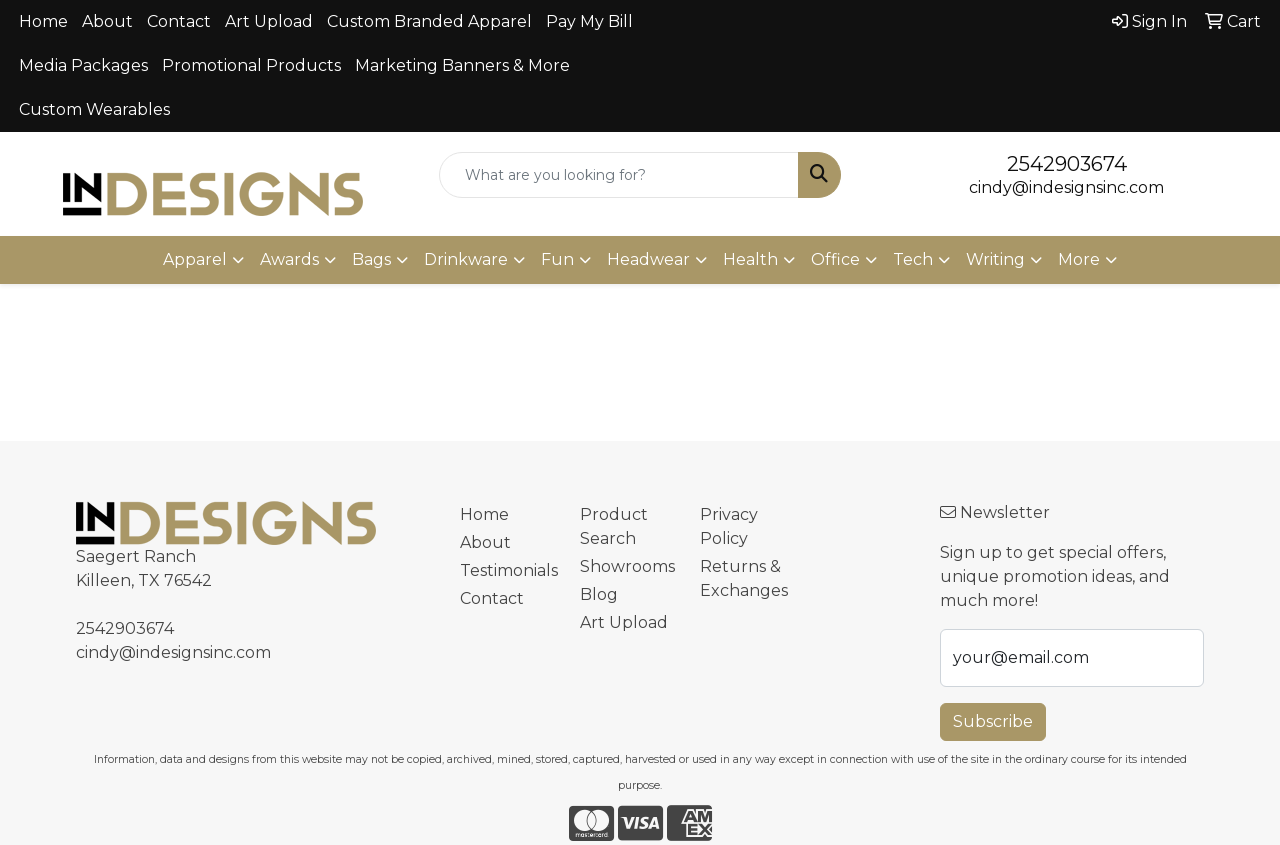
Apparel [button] (195, 259)
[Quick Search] (619, 175)
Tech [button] (913, 259)
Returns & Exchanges (744, 578)
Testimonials (508, 570)
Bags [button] (371, 259)
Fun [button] (557, 259)
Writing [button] (995, 259)
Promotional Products (251, 65)
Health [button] (750, 259)
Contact (179, 21)
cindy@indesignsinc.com (1066, 187)
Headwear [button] (648, 259)
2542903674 (1067, 164)
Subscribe (993, 721)
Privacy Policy (729, 526)
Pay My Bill (589, 21)
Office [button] (835, 259)
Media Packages (83, 65)
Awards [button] (289, 259)
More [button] (1079, 259)
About (107, 21)
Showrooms (627, 566)
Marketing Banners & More (462, 65)
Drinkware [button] (466, 259)
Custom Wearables (94, 109)
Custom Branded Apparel (429, 21)
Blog (599, 594)
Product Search (614, 526)
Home (43, 21)
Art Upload (269, 21)
